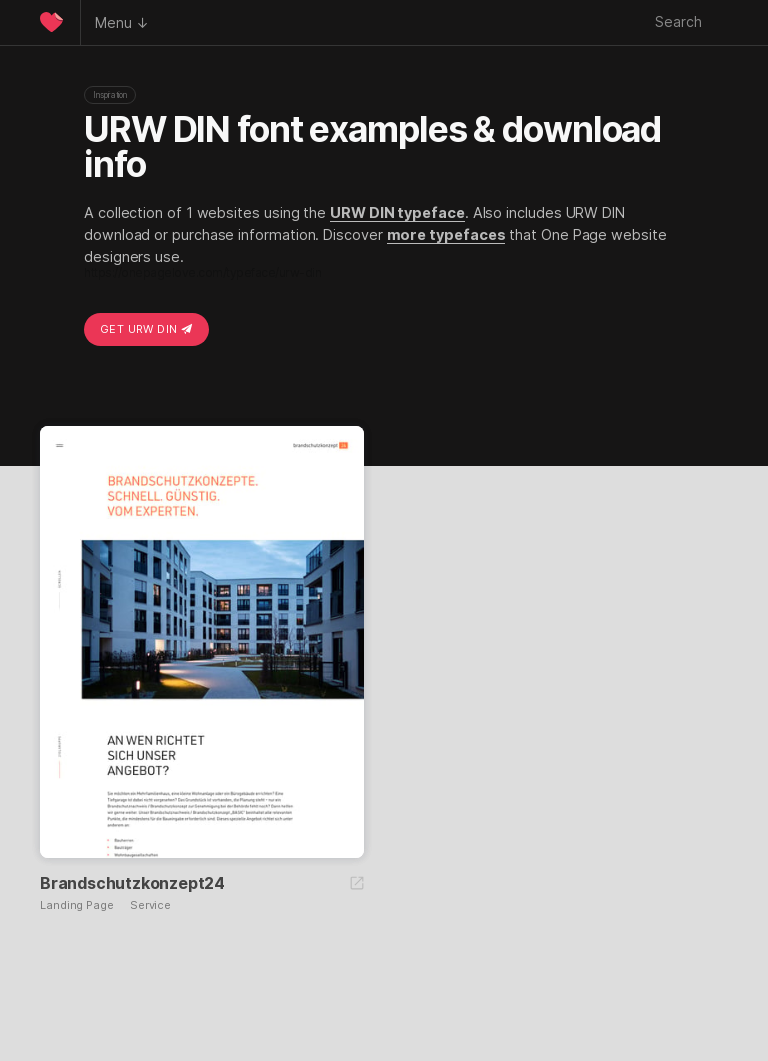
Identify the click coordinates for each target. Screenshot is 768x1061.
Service (150, 905)
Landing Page (77, 905)
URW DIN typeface (397, 212)
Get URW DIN (146, 329)
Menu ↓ (122, 22)
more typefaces (446, 234)
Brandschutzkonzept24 (132, 883)
